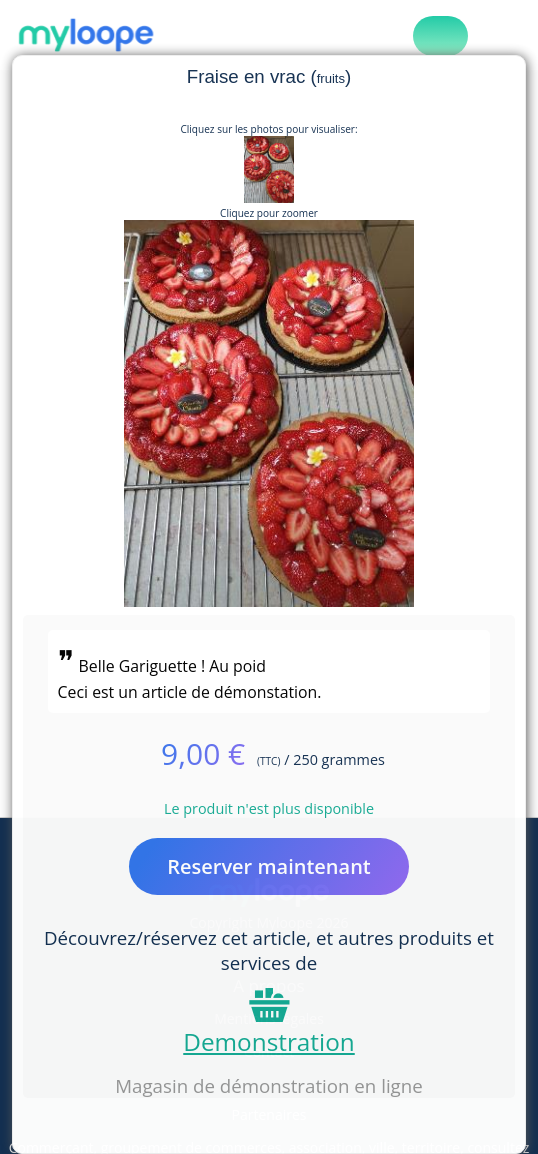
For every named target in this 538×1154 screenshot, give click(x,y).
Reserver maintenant (269, 866)
